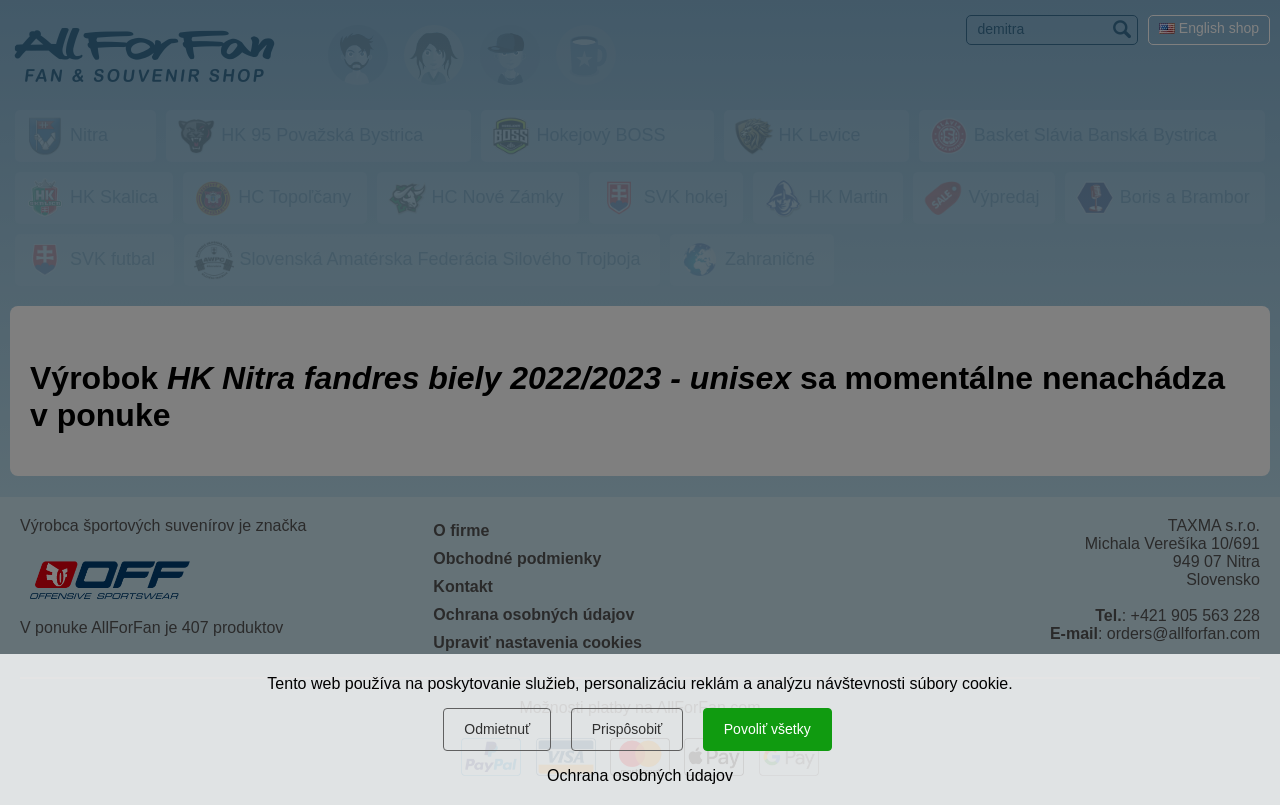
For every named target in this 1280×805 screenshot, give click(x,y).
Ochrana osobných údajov (640, 775)
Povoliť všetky (767, 729)
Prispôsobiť (627, 729)
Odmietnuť (497, 729)
